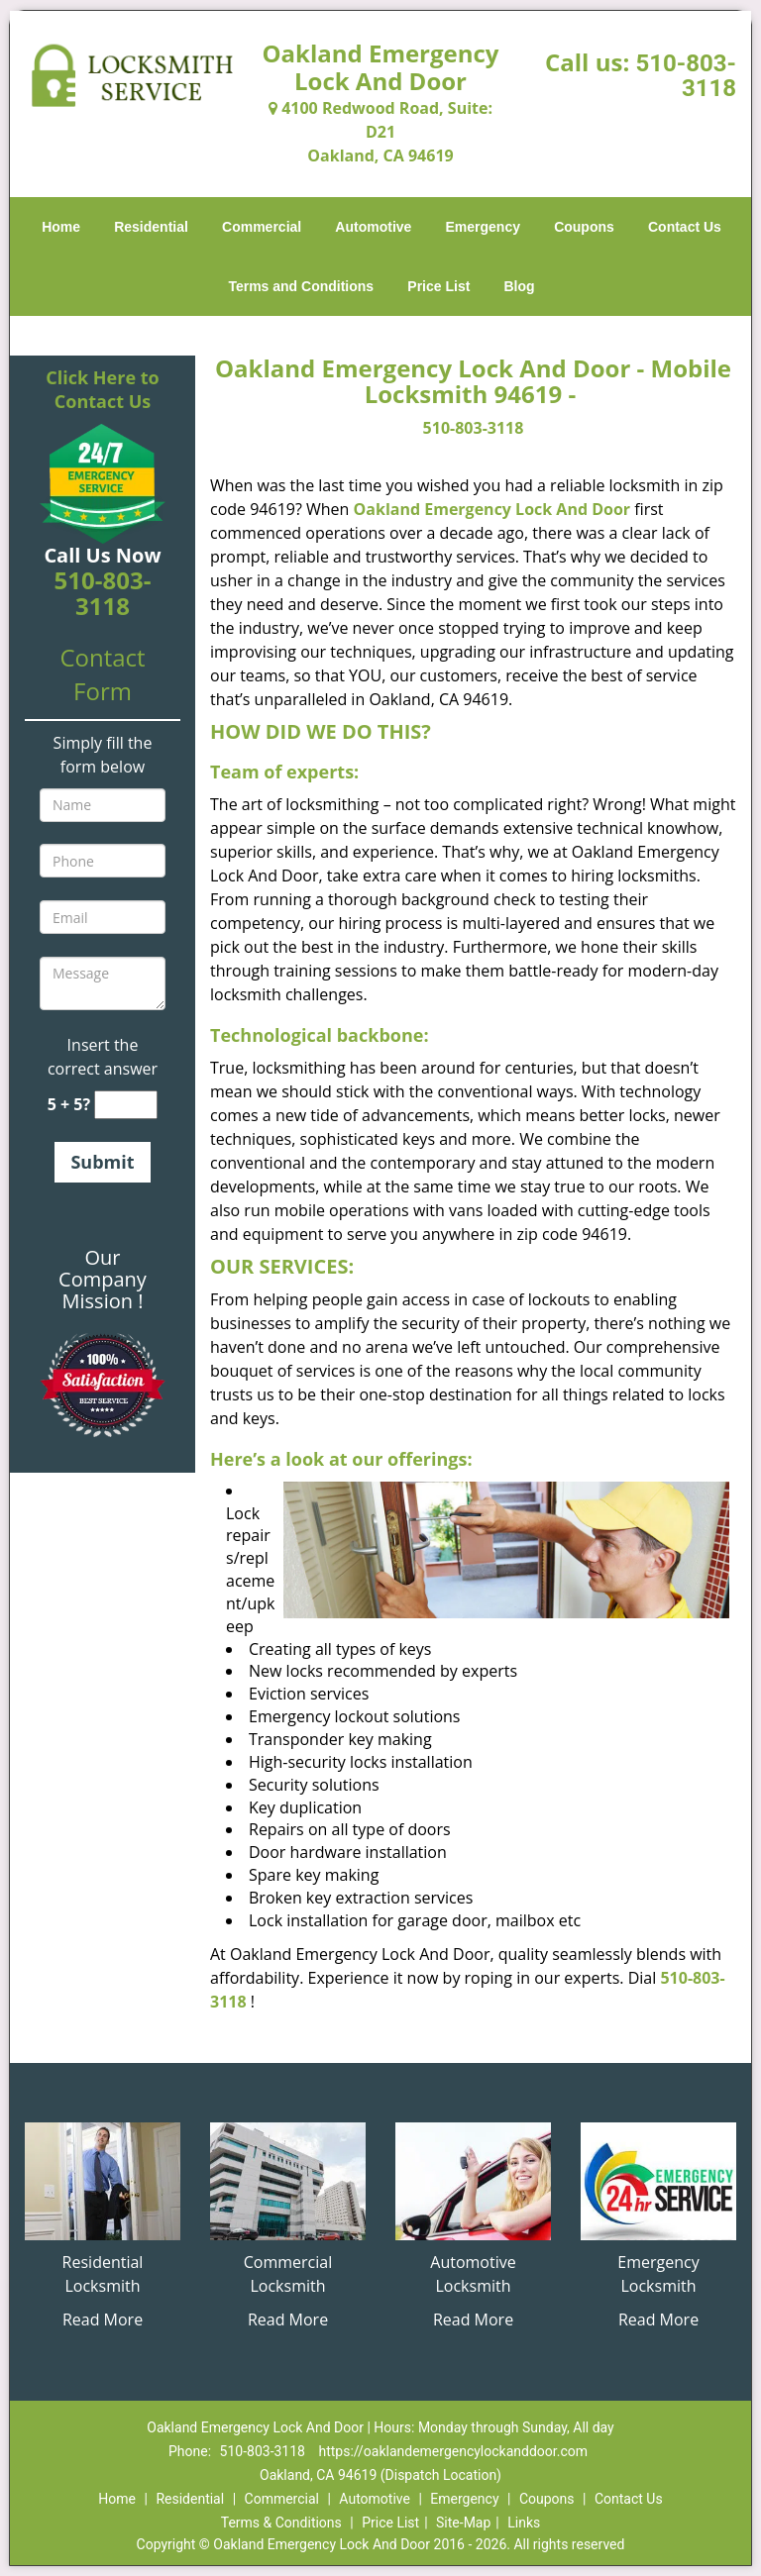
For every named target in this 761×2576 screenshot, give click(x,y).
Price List (438, 286)
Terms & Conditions (281, 2522)
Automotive (373, 227)
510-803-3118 (685, 76)
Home (61, 227)
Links (523, 2522)
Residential (151, 227)
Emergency (483, 227)
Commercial (261, 227)
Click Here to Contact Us (102, 389)
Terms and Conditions (301, 286)
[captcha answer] (126, 1104)
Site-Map (463, 2522)
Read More (102, 2319)
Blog (518, 286)
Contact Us (684, 227)
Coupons (584, 227)
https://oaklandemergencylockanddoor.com (453, 2451)
